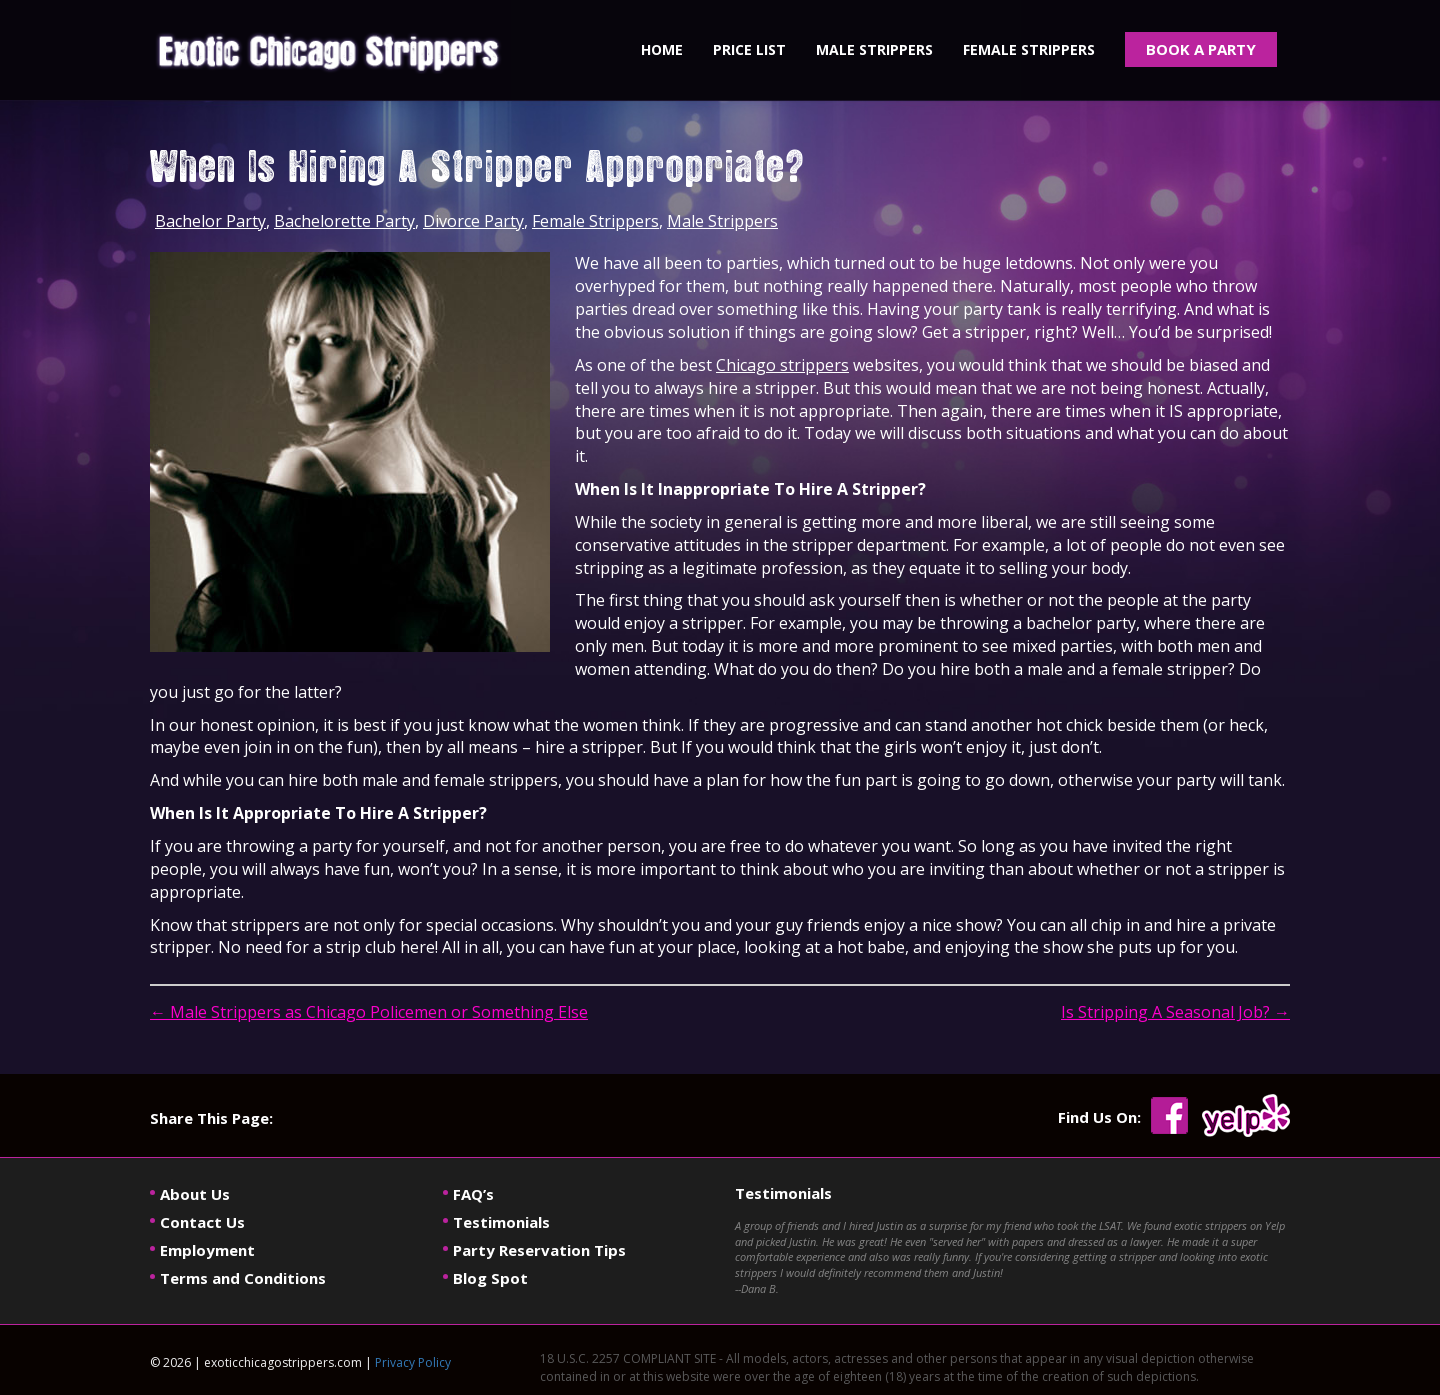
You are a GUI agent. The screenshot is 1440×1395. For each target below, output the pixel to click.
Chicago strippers (782, 365)
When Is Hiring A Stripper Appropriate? (477, 169)
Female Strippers (595, 221)
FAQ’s (473, 1194)
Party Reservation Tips (539, 1250)
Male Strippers (722, 221)
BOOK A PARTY (1201, 49)
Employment (207, 1250)
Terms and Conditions (243, 1278)
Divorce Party (473, 221)
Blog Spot (490, 1278)
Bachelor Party (210, 221)
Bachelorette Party (344, 221)
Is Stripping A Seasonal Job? (1175, 1012)
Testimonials (501, 1222)
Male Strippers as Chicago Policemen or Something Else (369, 1012)
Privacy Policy (413, 1362)
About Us (195, 1194)
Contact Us (202, 1222)
